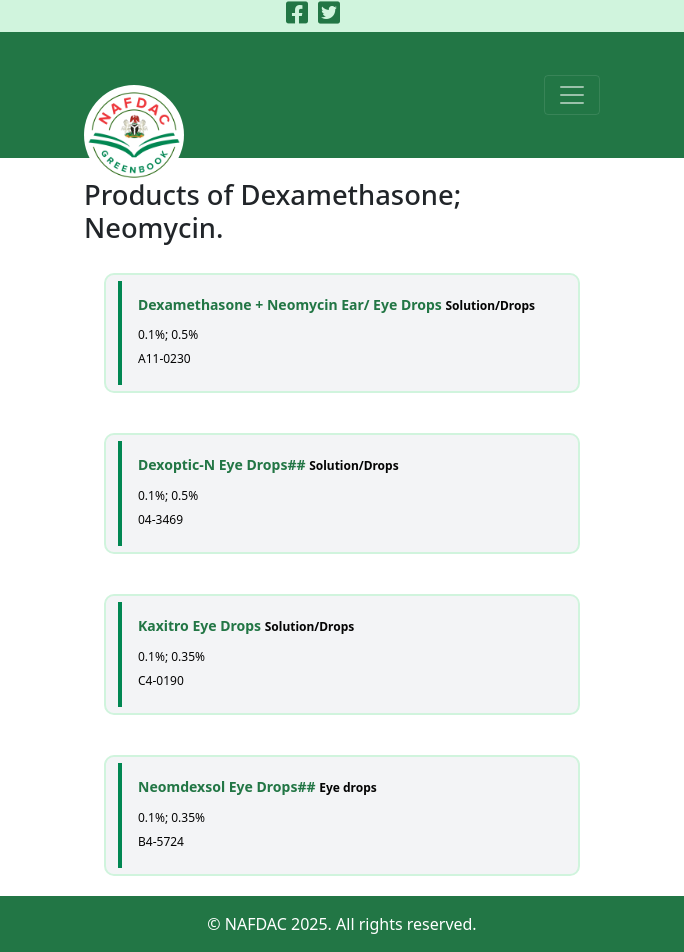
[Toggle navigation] (572, 95)
